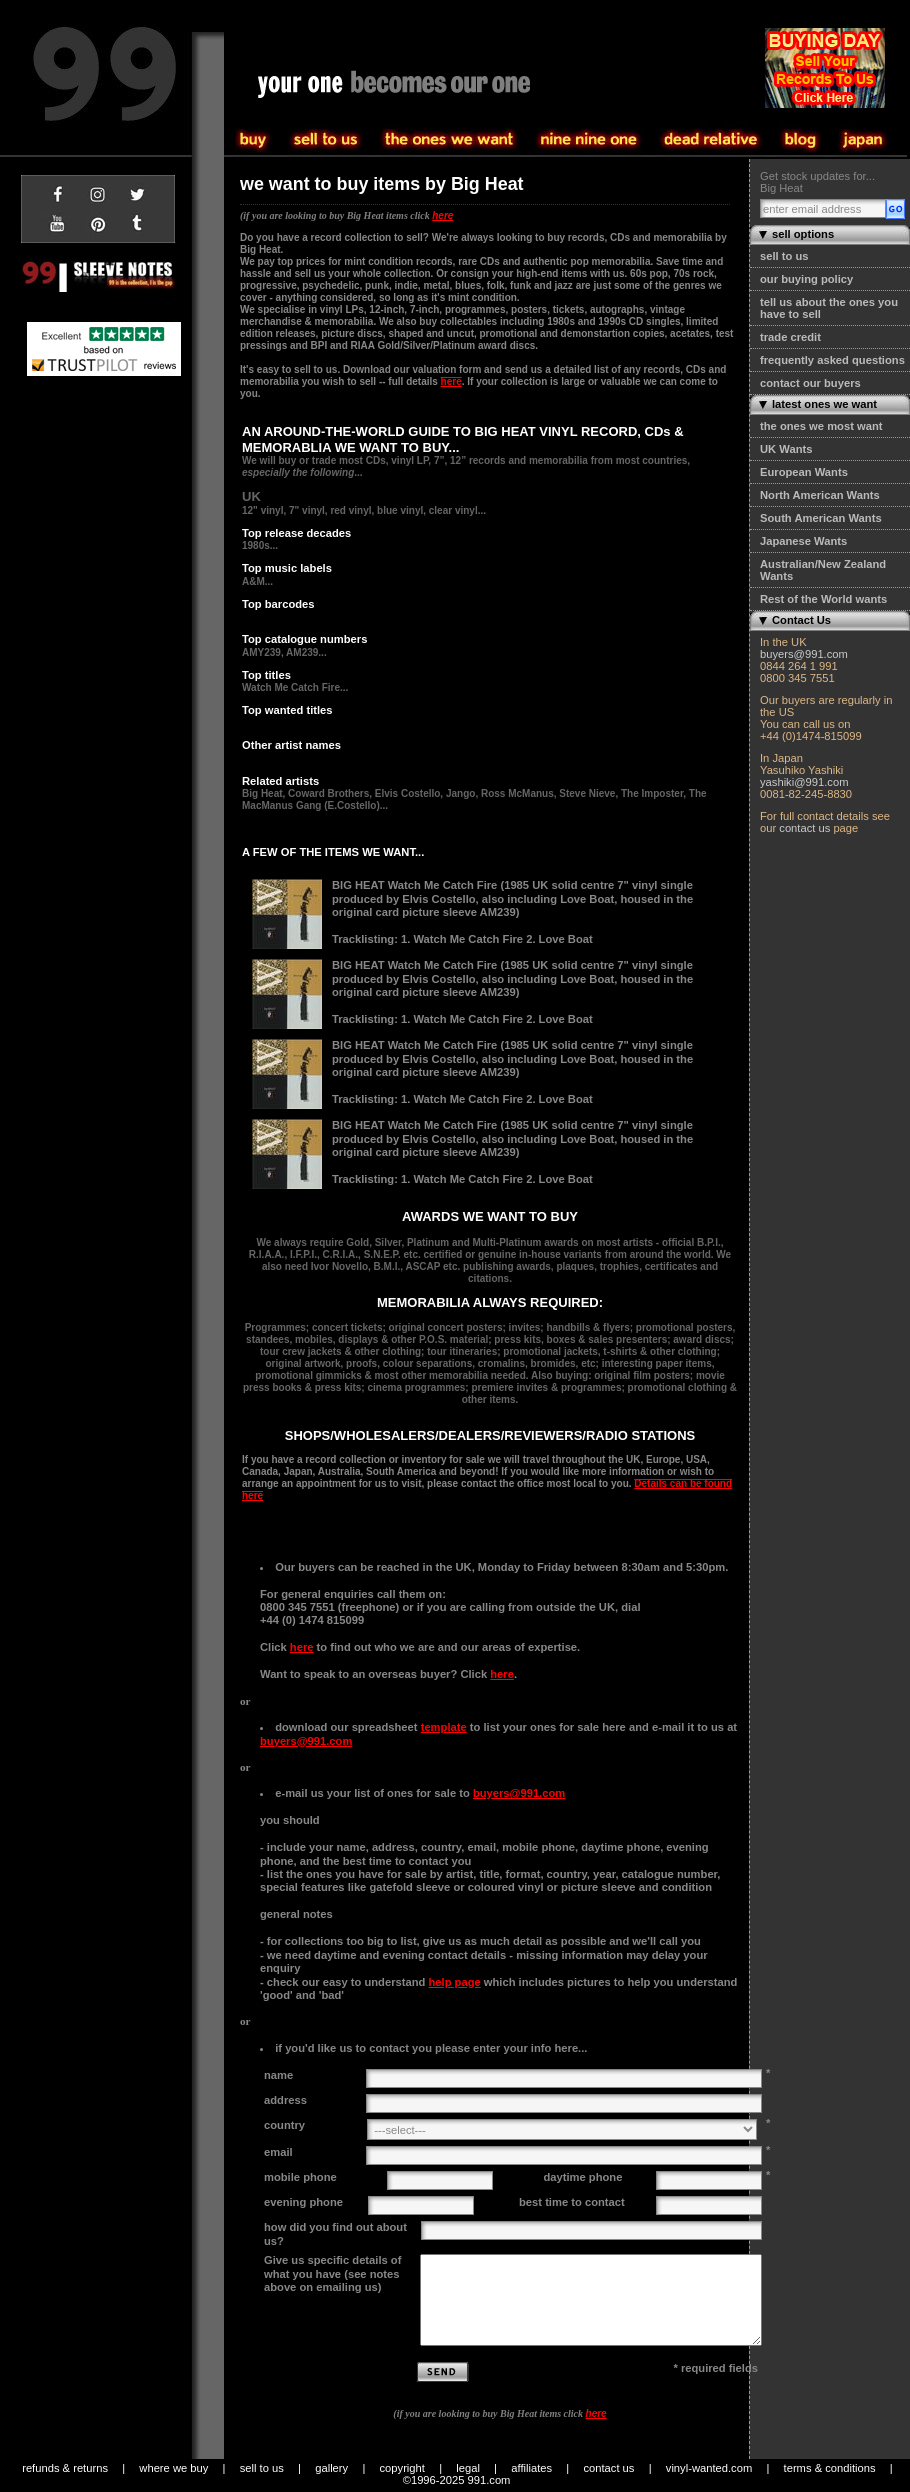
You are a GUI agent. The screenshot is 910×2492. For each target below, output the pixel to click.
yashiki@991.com (804, 782)
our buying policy (806, 279)
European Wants (804, 472)
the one (589, 140)
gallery (331, 2468)
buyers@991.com (804, 654)
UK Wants (786, 449)
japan (863, 140)
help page (454, 1982)
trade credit (790, 337)
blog (800, 140)
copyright (402, 2468)
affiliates (531, 2468)
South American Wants (821, 518)
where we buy (173, 2468)
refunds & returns (65, 2468)
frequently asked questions (832, 360)
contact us (804, 828)
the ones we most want (821, 426)
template (444, 1727)
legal (468, 2468)
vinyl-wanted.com (709, 2468)
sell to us (784, 256)
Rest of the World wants (823, 599)
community (711, 140)
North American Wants (820, 495)
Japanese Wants (803, 541)
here (442, 215)
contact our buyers (810, 383)
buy (326, 140)
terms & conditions (830, 2468)
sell (254, 140)
